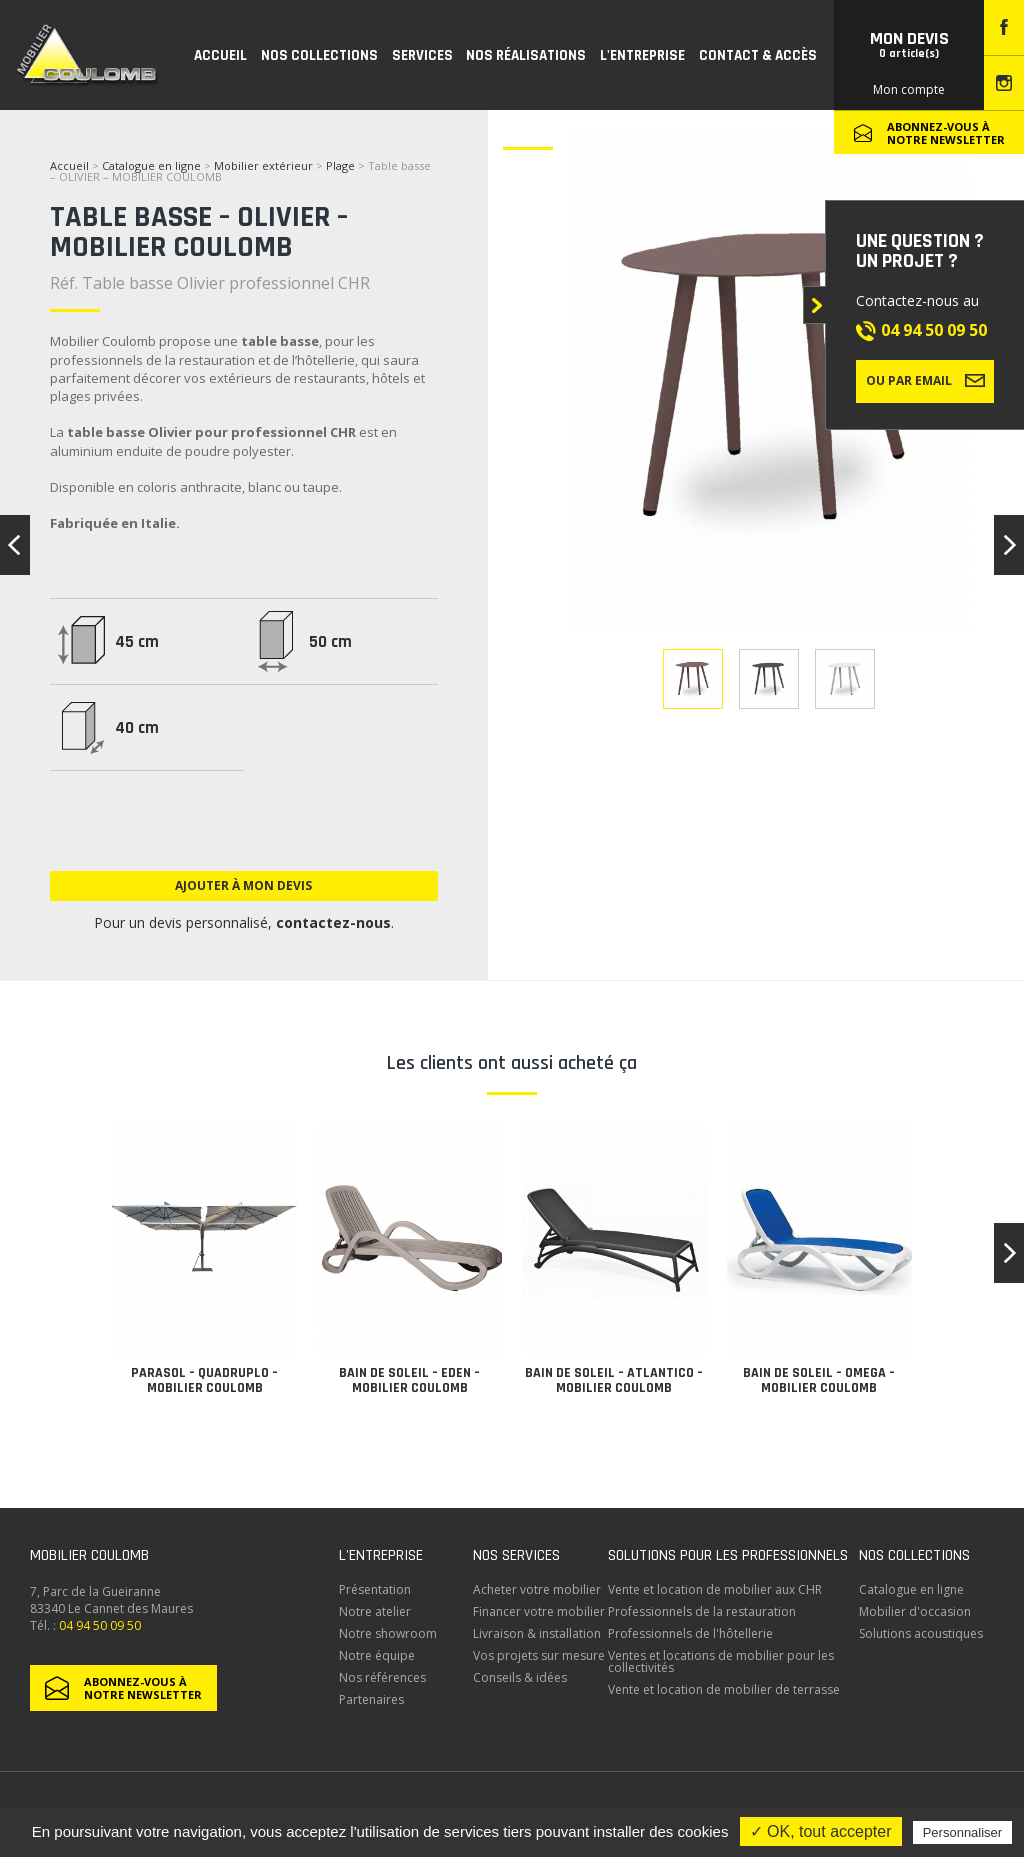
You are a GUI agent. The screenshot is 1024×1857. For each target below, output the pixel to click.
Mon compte (909, 89)
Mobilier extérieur (263, 165)
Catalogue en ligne (151, 165)
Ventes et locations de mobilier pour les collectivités (721, 1661)
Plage (342, 165)
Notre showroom (388, 1633)
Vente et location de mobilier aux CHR (715, 1589)
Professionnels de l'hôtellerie (690, 1633)
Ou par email (925, 380)
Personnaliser (963, 1832)
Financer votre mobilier (539, 1611)
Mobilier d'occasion (915, 1611)
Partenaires (371, 1699)
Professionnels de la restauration (702, 1611)
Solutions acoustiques (921, 1633)
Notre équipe (377, 1655)
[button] (1009, 1253)
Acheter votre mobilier (537, 1589)
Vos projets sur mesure (539, 1655)
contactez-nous (333, 922)
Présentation (375, 1589)
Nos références (382, 1677)
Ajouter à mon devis (243, 885)
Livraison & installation (537, 1633)
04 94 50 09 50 (934, 330)
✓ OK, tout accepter (821, 1831)
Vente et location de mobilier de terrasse (724, 1689)
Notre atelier (375, 1611)
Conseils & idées (520, 1677)
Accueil (69, 165)
